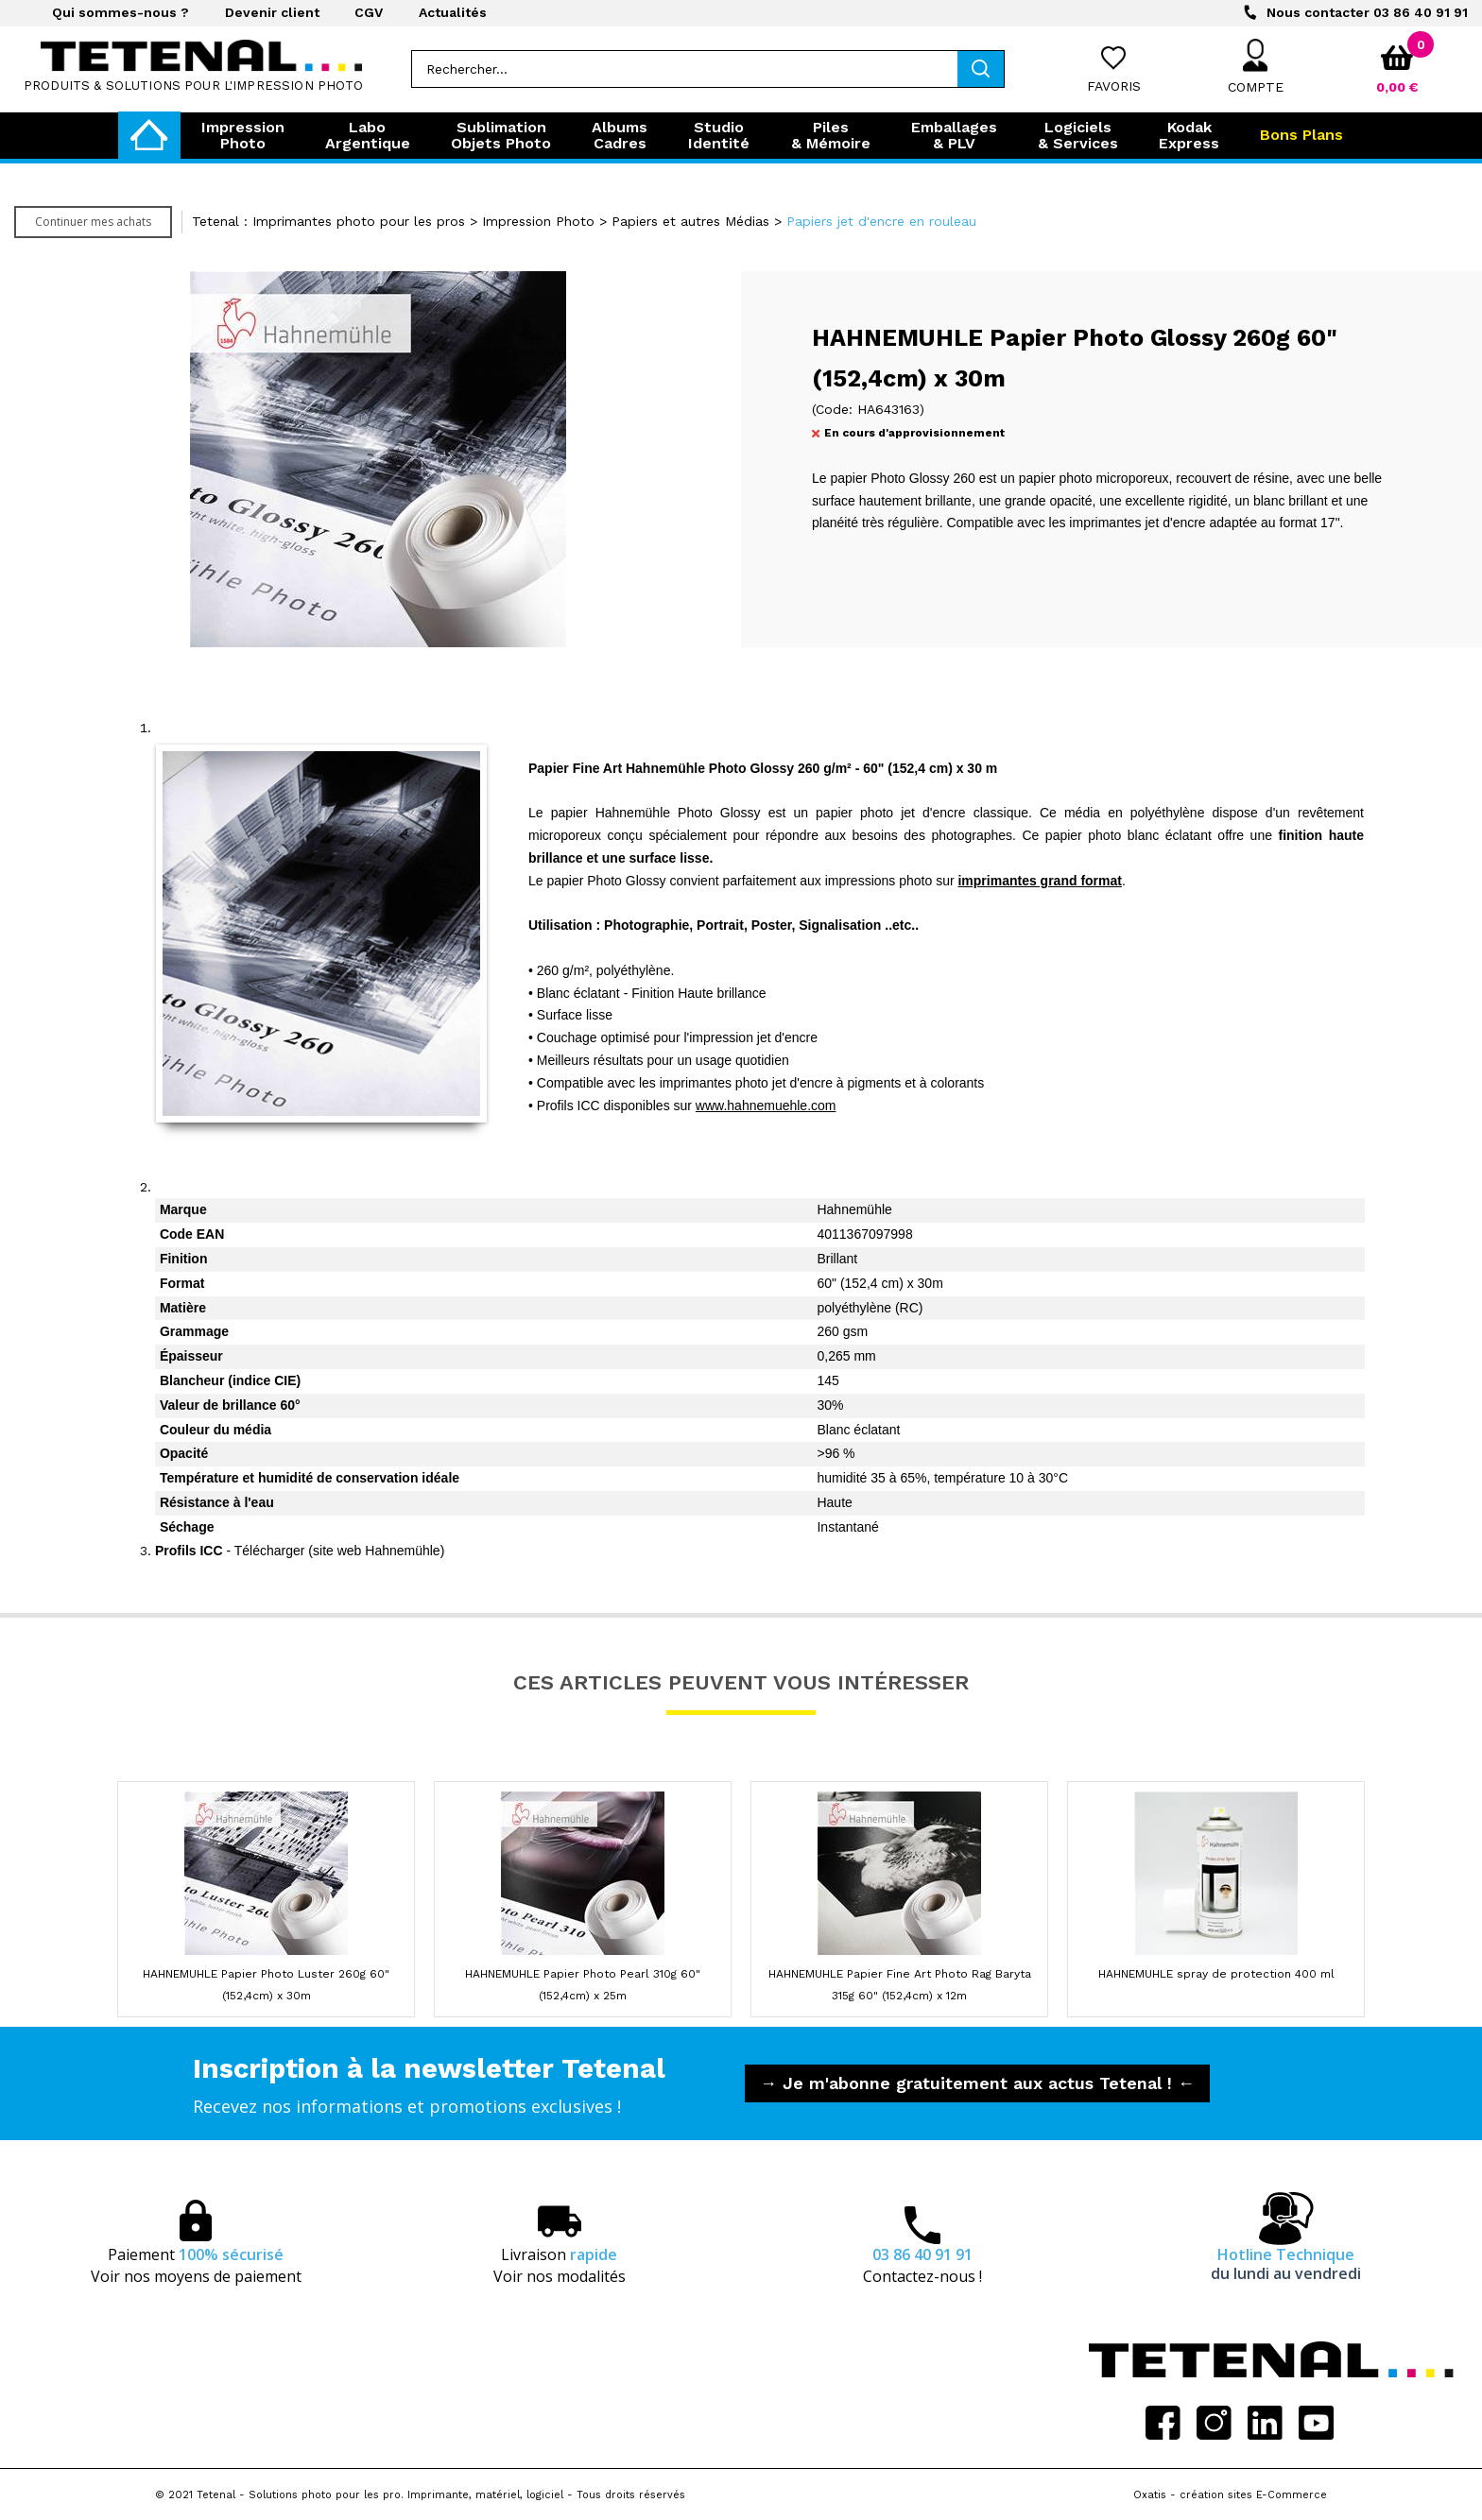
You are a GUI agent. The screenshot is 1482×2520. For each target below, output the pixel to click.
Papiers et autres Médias (690, 221)
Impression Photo (538, 221)
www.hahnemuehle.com (766, 1105)
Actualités (453, 12)
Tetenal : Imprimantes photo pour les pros (328, 221)
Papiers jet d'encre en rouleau (881, 221)
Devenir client (272, 12)
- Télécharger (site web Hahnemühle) (299, 1550)
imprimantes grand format (1039, 880)
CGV (368, 12)
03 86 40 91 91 (1367, 12)
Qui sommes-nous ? (120, 12)
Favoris (1114, 86)
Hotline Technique (1286, 2264)
